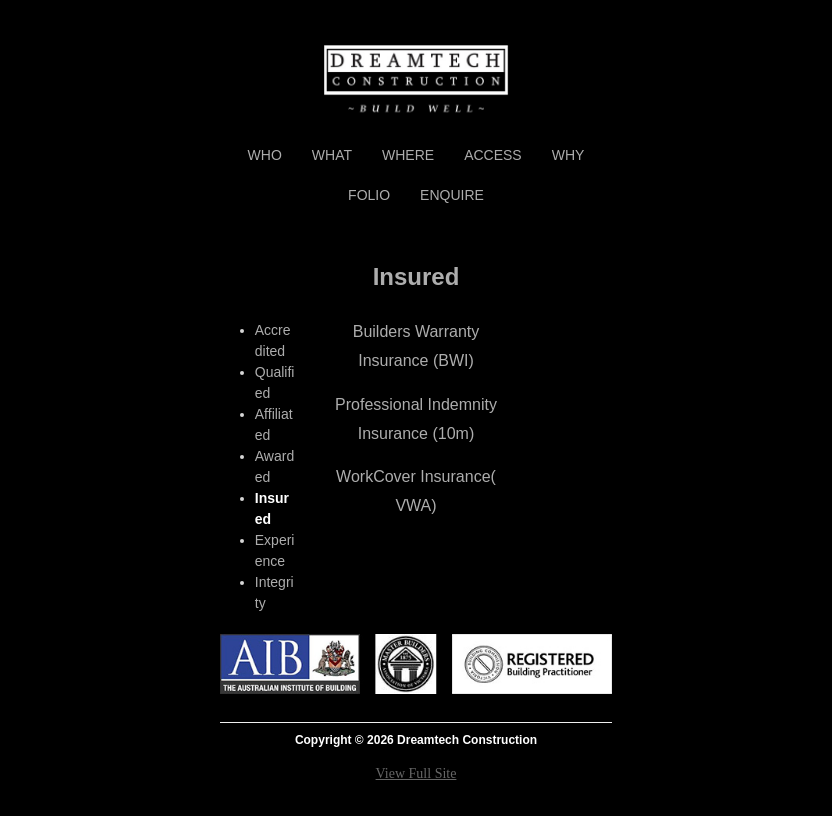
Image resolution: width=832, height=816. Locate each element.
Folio (369, 195)
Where (408, 155)
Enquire (452, 195)
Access (493, 155)
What (332, 155)
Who (265, 155)
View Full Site (416, 773)
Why (568, 155)
